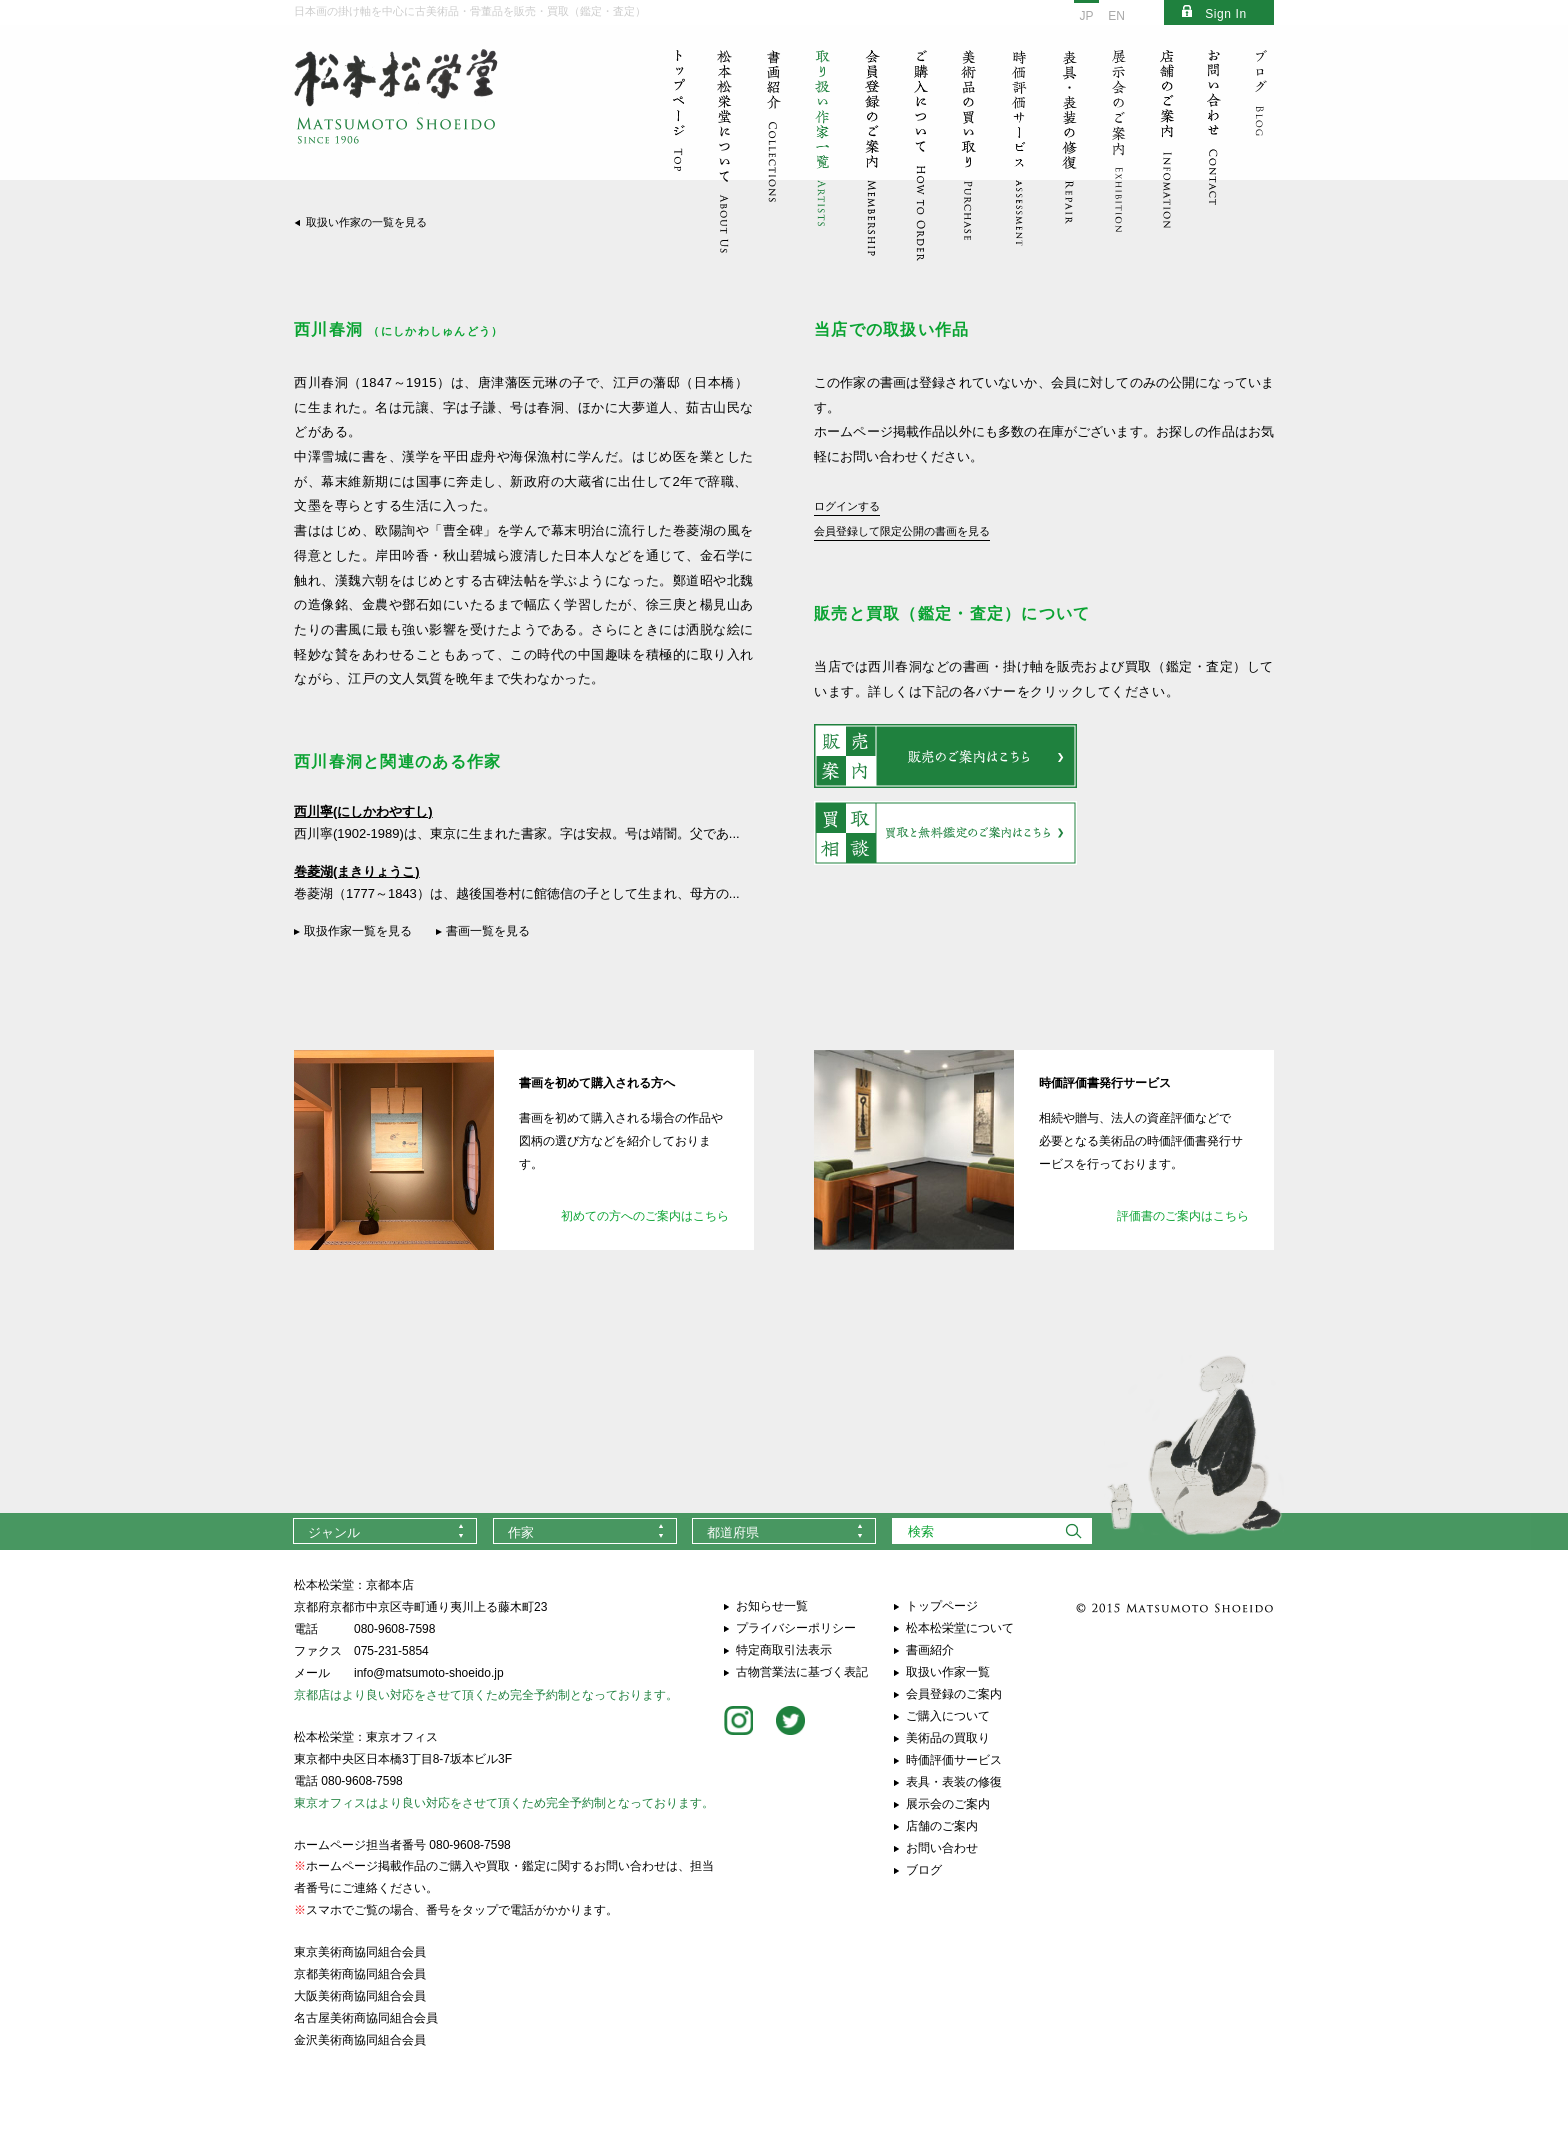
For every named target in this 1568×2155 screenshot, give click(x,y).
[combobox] (385, 1531)
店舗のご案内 (942, 1826)
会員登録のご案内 (954, 1694)
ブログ (924, 1870)
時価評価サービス (954, 1760)
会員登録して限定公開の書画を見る (902, 531)
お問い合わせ (942, 1848)
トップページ (942, 1606)
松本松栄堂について (960, 1628)
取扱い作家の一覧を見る (366, 222)
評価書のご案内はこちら (1183, 1216)
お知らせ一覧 (772, 1606)
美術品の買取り (948, 1738)
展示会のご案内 (948, 1804)
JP (1086, 16)
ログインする (847, 506)
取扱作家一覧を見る (358, 931)
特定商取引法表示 (784, 1650)
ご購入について (948, 1716)
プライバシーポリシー (796, 1628)
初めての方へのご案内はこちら (645, 1216)
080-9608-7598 (394, 1629)
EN (1116, 16)
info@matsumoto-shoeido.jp (429, 1673)
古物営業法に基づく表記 (802, 1672)
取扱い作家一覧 (948, 1672)
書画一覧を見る (488, 931)
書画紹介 (930, 1650)
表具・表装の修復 (954, 1782)
